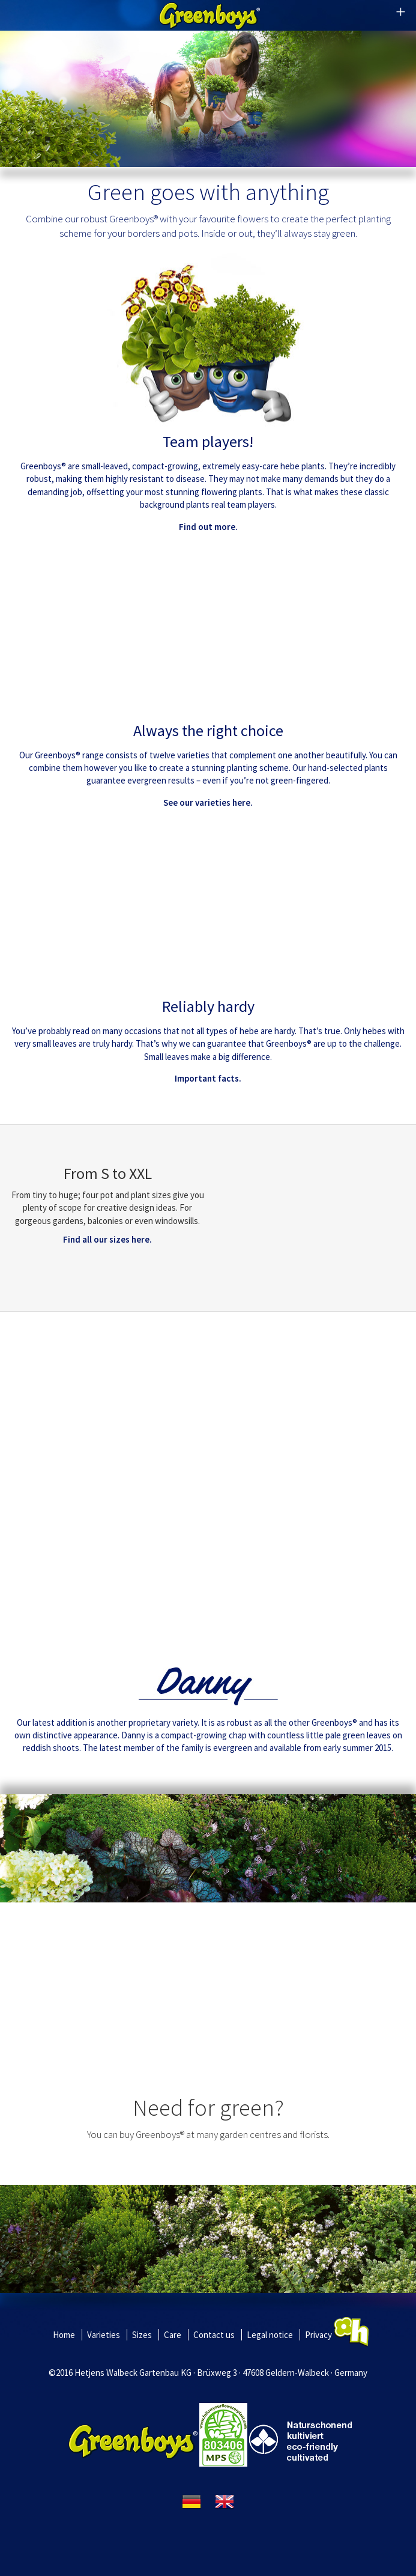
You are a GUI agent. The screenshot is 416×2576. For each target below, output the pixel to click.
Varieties (103, 2334)
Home (64, 2334)
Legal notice (270, 2334)
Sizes (142, 2334)
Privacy (318, 2334)
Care (172, 2334)
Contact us (214, 2334)
